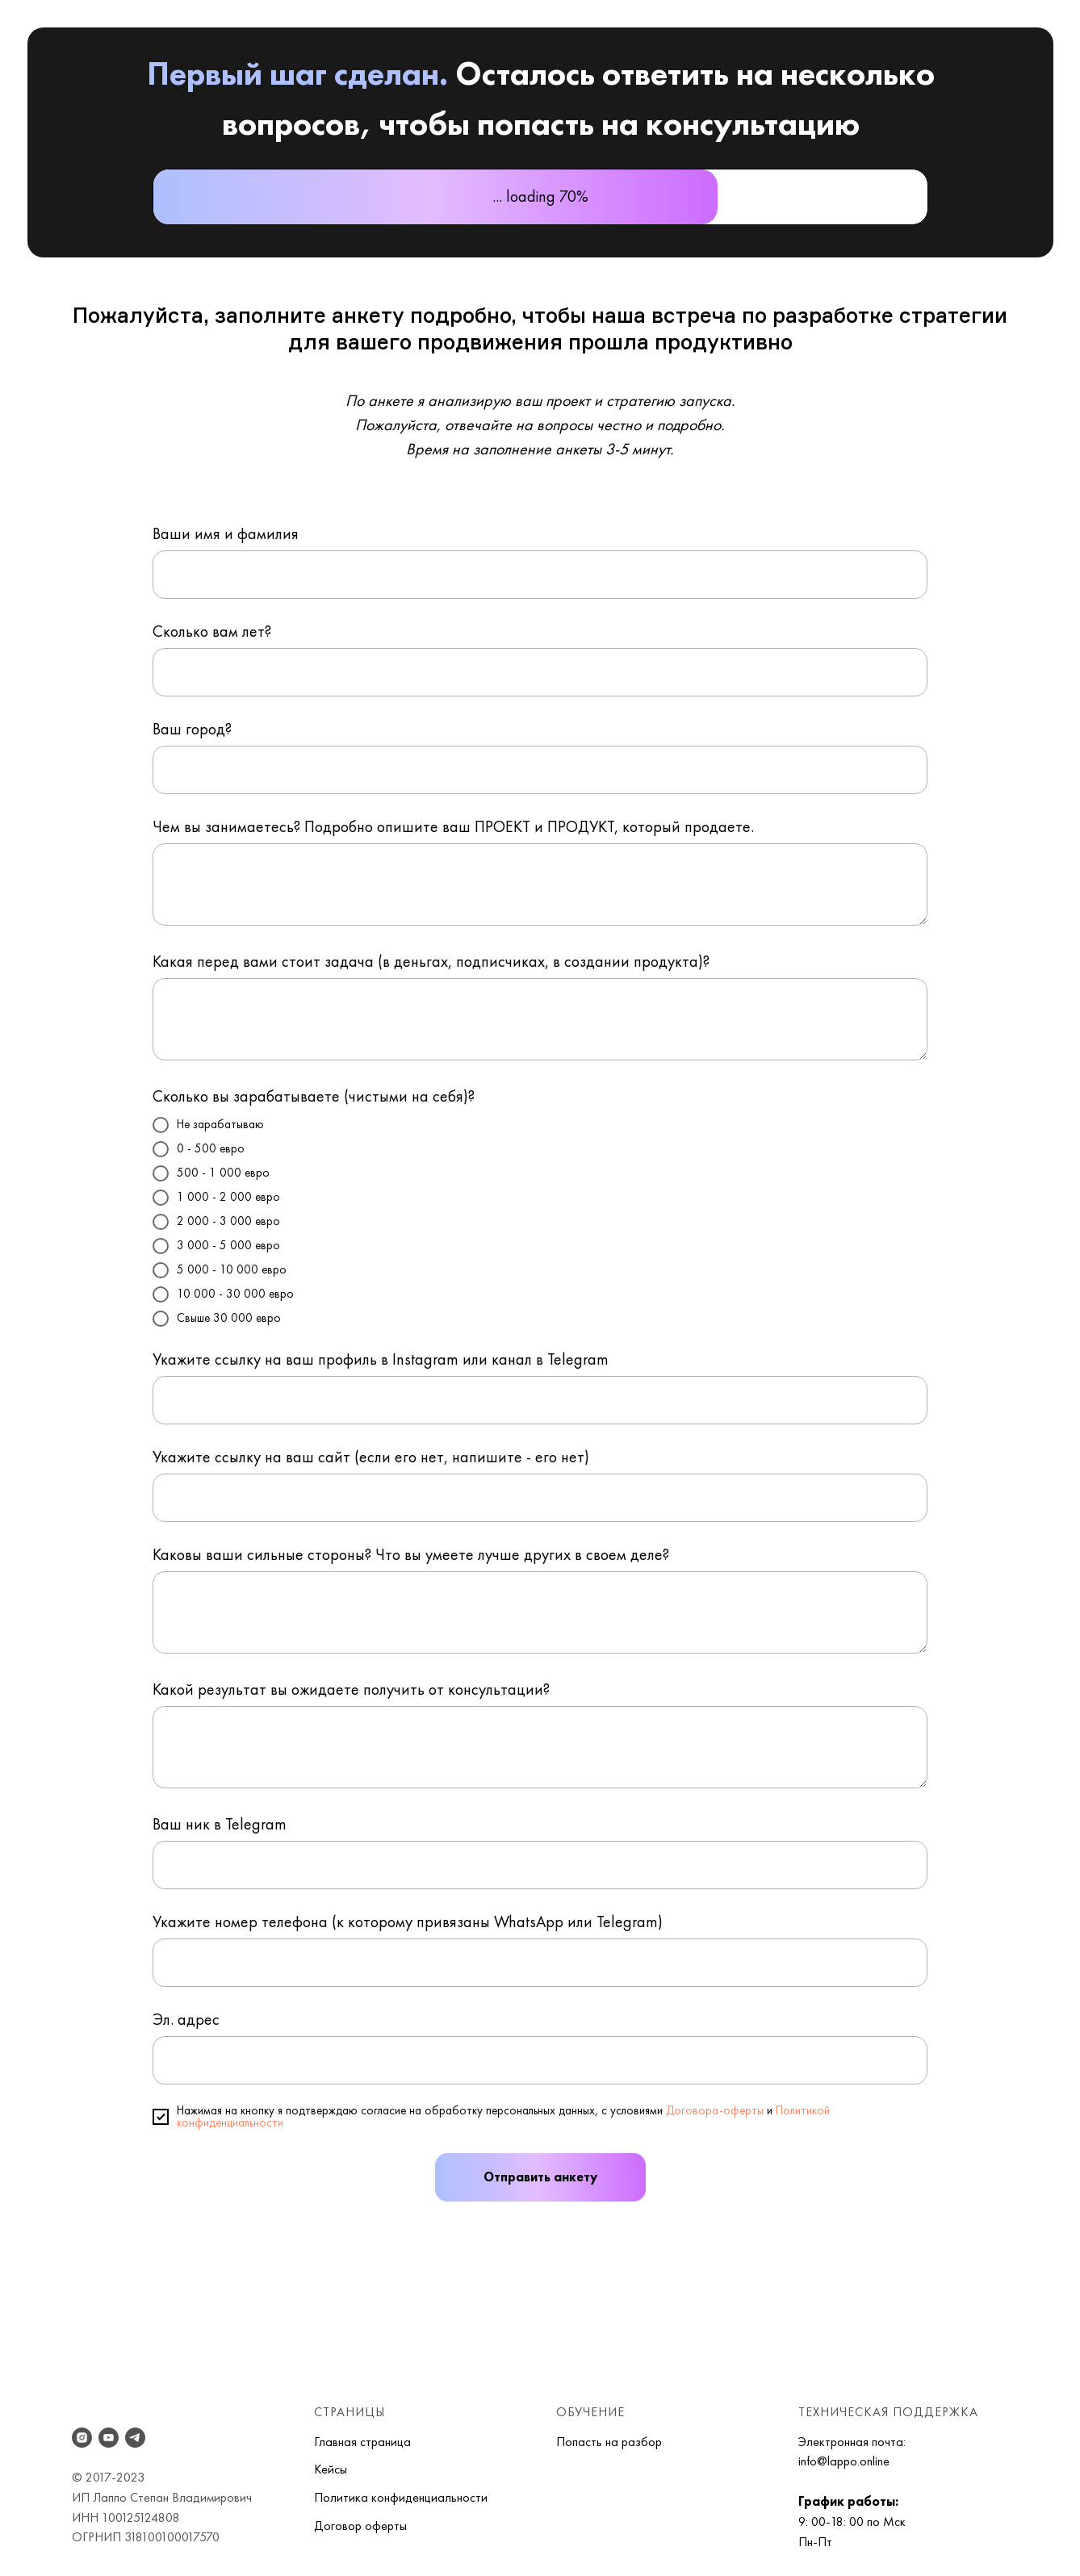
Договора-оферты (715, 2110)
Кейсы (330, 2469)
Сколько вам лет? (212, 631)
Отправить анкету (540, 2176)
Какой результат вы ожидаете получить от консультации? (351, 1689)
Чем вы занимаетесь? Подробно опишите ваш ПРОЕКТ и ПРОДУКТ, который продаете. (453, 826)
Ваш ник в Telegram (220, 1823)
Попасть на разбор (609, 2441)
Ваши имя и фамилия (226, 533)
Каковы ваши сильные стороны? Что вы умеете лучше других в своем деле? (411, 1554)
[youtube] (108, 2438)
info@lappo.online (844, 2461)
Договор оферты (360, 2525)
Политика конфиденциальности (401, 2497)
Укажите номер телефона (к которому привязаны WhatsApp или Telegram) (408, 1921)
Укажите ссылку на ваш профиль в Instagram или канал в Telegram (381, 1359)
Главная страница (362, 2441)
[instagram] (82, 2438)
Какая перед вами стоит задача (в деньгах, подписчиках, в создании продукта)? (431, 961)
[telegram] (135, 2438)
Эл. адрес (186, 2019)
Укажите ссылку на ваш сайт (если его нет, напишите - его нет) (371, 1456)
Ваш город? (192, 728)
